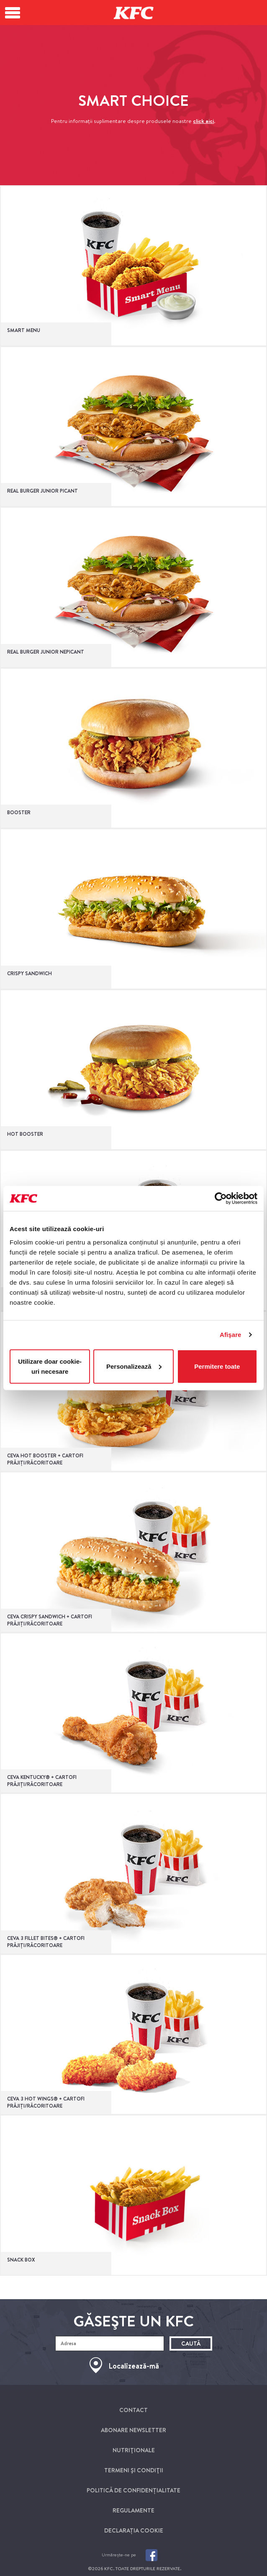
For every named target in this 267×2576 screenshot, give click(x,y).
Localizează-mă (133, 2366)
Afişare (230, 1334)
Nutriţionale (134, 2450)
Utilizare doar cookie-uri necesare (50, 1366)
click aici (203, 121)
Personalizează (134, 1366)
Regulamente (133, 2510)
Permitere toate (217, 1366)
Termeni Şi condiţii (133, 2470)
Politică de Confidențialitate (133, 2490)
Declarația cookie (133, 2530)
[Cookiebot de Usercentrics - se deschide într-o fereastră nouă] (220, 1198)
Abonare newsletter (133, 2430)
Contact (133, 2410)
